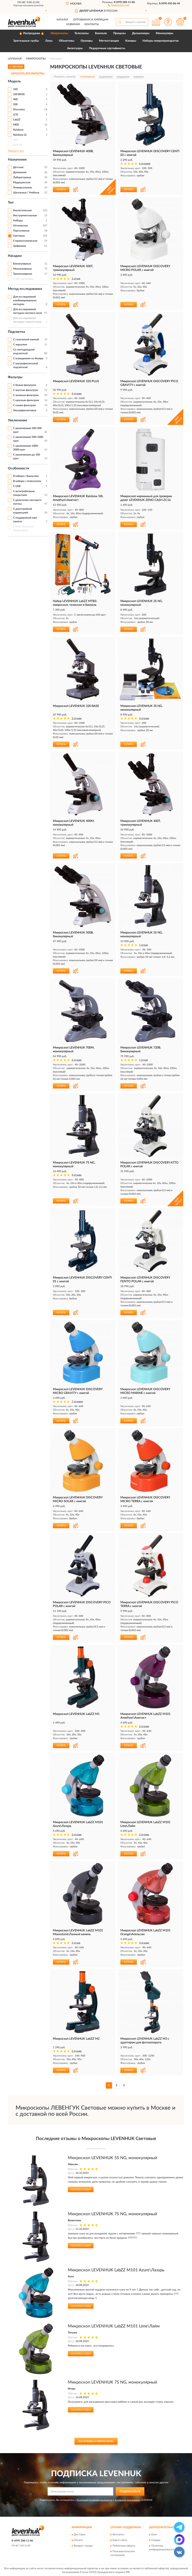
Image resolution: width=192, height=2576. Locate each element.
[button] (118, 5)
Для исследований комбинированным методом (24, 300)
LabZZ (16, 119)
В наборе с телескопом (27, 481)
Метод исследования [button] (25, 289)
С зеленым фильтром (26, 395)
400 (15, 99)
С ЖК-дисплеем (23, 279)
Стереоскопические (25, 241)
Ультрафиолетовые (24, 410)
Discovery (19, 109)
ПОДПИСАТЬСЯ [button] (130, 2491)
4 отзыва (77, 393)
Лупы (48, 40)
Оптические (20, 225)
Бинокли (101, 33)
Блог (154, 2534)
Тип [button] (11, 202)
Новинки (73, 24)
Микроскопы (59, 33)
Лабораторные (22, 177)
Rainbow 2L (20, 135)
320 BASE (19, 94)
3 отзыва (77, 1834)
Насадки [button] (15, 256)
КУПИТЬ (61, 189)
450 (15, 140)
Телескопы (81, 33)
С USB (16, 486)
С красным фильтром (26, 400)
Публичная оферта (123, 2546)
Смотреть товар (81, 2189)
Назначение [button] (17, 159)
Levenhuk (39, 5)
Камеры (130, 40)
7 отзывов (77, 1401)
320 (15, 89)
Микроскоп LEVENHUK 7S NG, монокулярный (112, 2214)
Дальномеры (140, 33)
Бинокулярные (22, 263)
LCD (15, 114)
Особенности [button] (18, 468)
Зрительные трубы (26, 40)
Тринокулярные (22, 274)
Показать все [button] (16, 151)
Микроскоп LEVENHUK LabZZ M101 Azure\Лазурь (116, 2270)
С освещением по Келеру (28, 358)
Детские (18, 167)
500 (15, 104)
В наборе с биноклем (26, 476)
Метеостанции (109, 40)
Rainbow (18, 130)
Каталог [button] (63, 19)
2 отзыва (77, 718)
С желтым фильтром (25, 390)
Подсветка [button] (16, 332)
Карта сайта (119, 2540)
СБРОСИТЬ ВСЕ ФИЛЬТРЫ (27, 73)
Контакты (91, 24)
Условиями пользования (127, 2500)
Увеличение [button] (17, 420)
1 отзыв (76, 278)
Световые (19, 236)
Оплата (78, 2540)
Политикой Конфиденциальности (94, 2500)
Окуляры (87, 40)
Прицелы (119, 33)
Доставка (79, 2534)
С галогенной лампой (26, 339)
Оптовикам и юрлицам (90, 19)
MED (16, 124)
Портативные (21, 230)
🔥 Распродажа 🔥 (31, 33)
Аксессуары (75, 48)
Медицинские (21, 182)
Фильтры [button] (15, 377)
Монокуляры (164, 33)
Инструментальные (25, 215)
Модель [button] (14, 81)
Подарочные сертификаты (107, 48)
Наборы (18, 220)
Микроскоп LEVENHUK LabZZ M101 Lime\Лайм (114, 2326)
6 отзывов (144, 163)
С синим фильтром (24, 405)
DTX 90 (17, 145)
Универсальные (22, 187)
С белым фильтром (24, 385)
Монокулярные (22, 269)
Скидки (155, 2540)
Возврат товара (83, 2546)
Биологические (22, 210)
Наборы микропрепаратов (160, 40)
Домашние (19, 172)
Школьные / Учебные (26, 192)
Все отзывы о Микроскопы (96, 2441)
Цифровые (19, 246)
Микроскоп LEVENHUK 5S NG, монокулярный (112, 2158)
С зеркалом (20, 344)
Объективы (66, 40)
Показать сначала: (65, 76)
